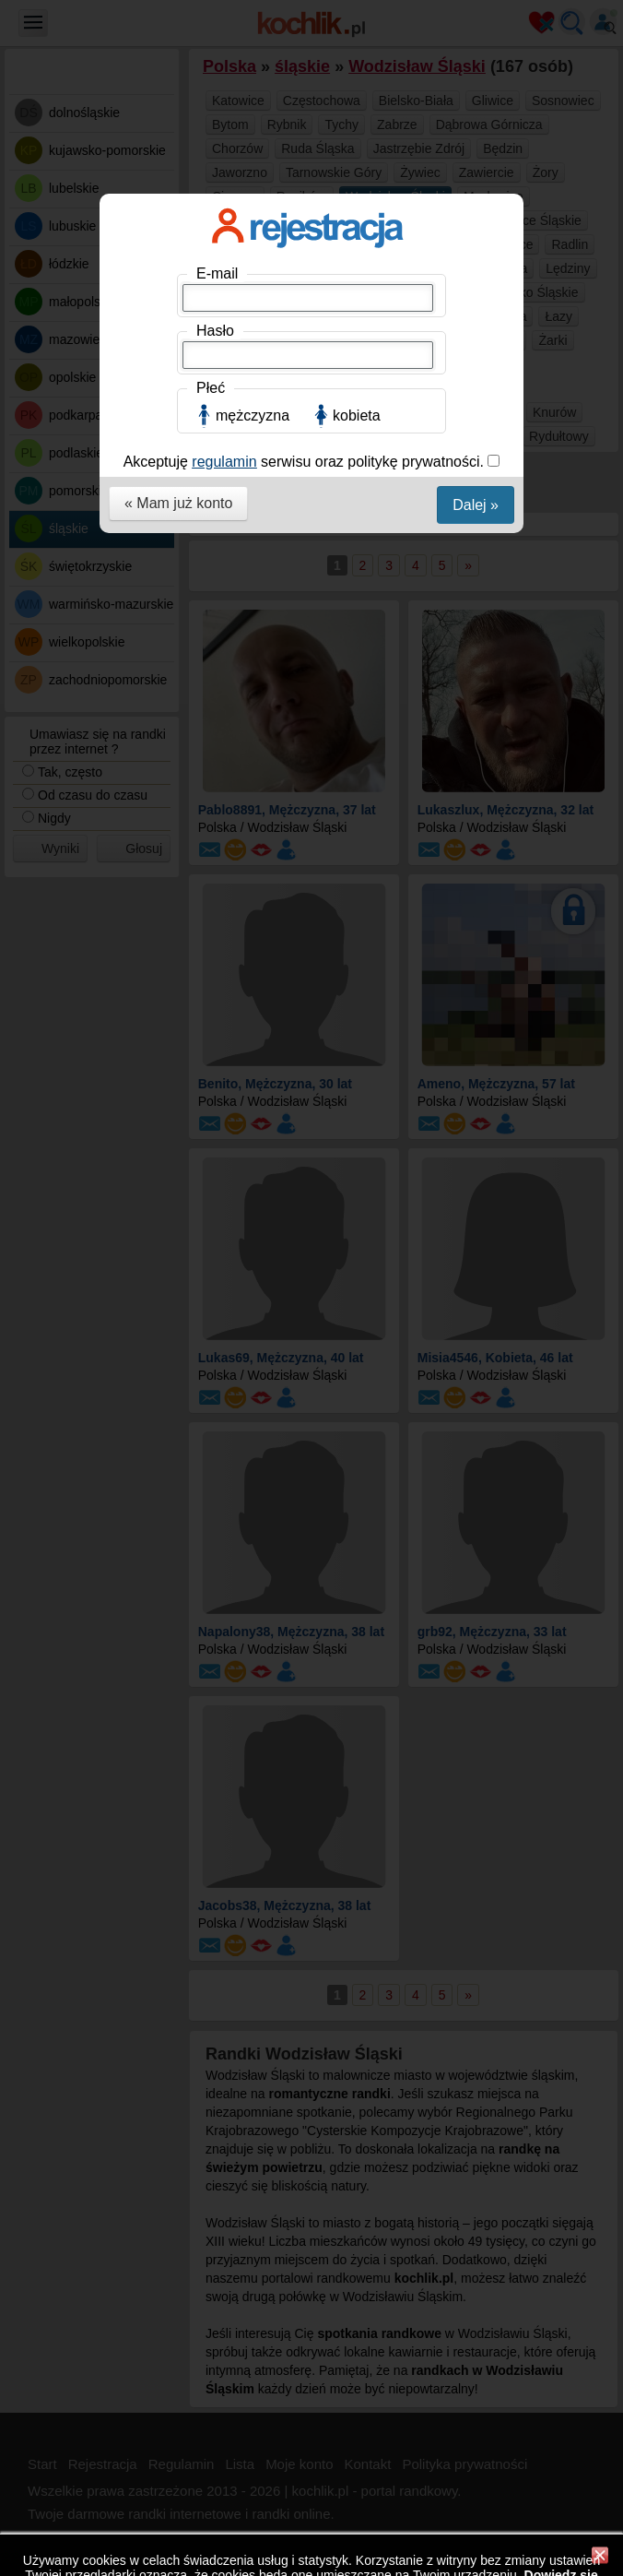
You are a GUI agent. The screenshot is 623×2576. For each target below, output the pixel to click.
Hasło (215, 330)
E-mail (217, 273)
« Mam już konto (178, 503)
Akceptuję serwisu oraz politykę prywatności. (305, 461)
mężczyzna (252, 415)
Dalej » (476, 505)
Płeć (210, 388)
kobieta (357, 415)
